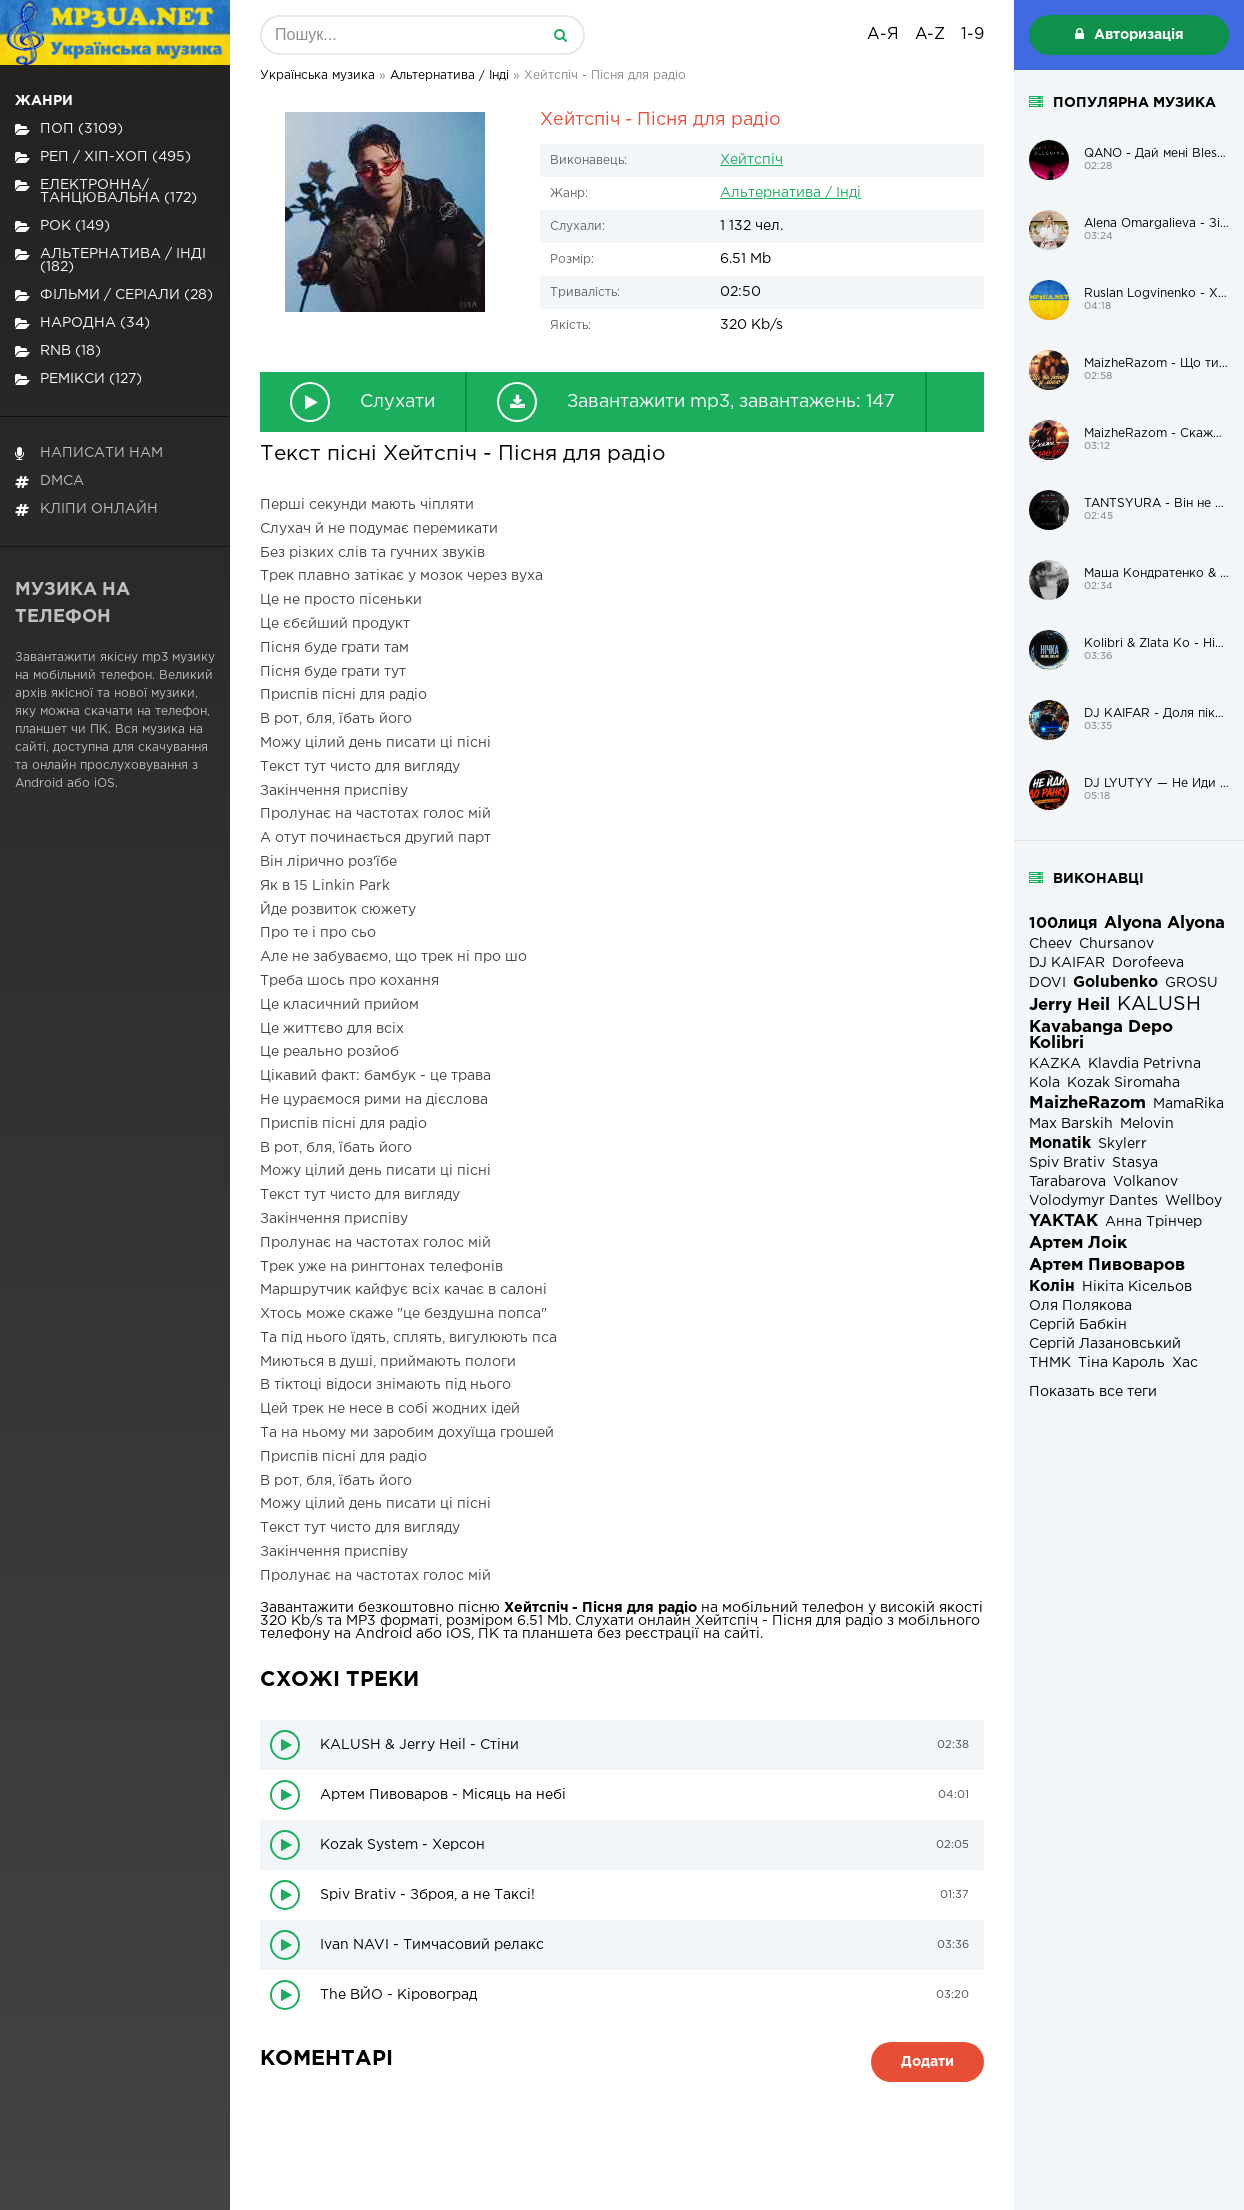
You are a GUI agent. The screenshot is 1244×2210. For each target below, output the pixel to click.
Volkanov (1145, 1182)
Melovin (1147, 1124)
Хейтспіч (751, 160)
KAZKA (1055, 1064)
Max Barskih (1071, 1124)
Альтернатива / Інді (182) (110, 260)
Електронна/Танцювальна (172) (106, 191)
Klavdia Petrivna (1144, 1064)
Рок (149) (62, 226)
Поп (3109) (69, 129)
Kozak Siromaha (1123, 1083)
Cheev (1050, 944)
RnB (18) (58, 351)
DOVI (1047, 983)
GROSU (1191, 983)
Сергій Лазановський (1105, 1344)
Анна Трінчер (1153, 1222)
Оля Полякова (1080, 1306)
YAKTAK (1063, 1221)
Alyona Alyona (1164, 923)
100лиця (1063, 923)
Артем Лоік (1078, 1243)
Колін (1052, 1286)
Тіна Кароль (1121, 1363)
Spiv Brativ (1067, 1163)
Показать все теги (1093, 1392)
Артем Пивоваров (1107, 1265)
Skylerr (1122, 1144)
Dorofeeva (1148, 963)
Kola (1044, 1083)
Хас (1185, 1363)
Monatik (1060, 1143)
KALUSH (1159, 1004)
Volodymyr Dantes (1093, 1201)
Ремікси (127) (78, 379)
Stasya (1135, 1163)
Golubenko (1115, 982)
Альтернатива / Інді (790, 193)
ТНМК (1050, 1363)
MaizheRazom (1087, 1103)
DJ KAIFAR (1067, 963)
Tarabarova (1067, 1182)
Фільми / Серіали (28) (114, 295)
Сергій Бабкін (1078, 1325)
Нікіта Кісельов (1137, 1287)
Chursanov (1116, 944)
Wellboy (1193, 1201)
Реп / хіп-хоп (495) (103, 157)
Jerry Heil (1069, 1005)
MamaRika (1188, 1104)
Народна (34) (82, 323)
